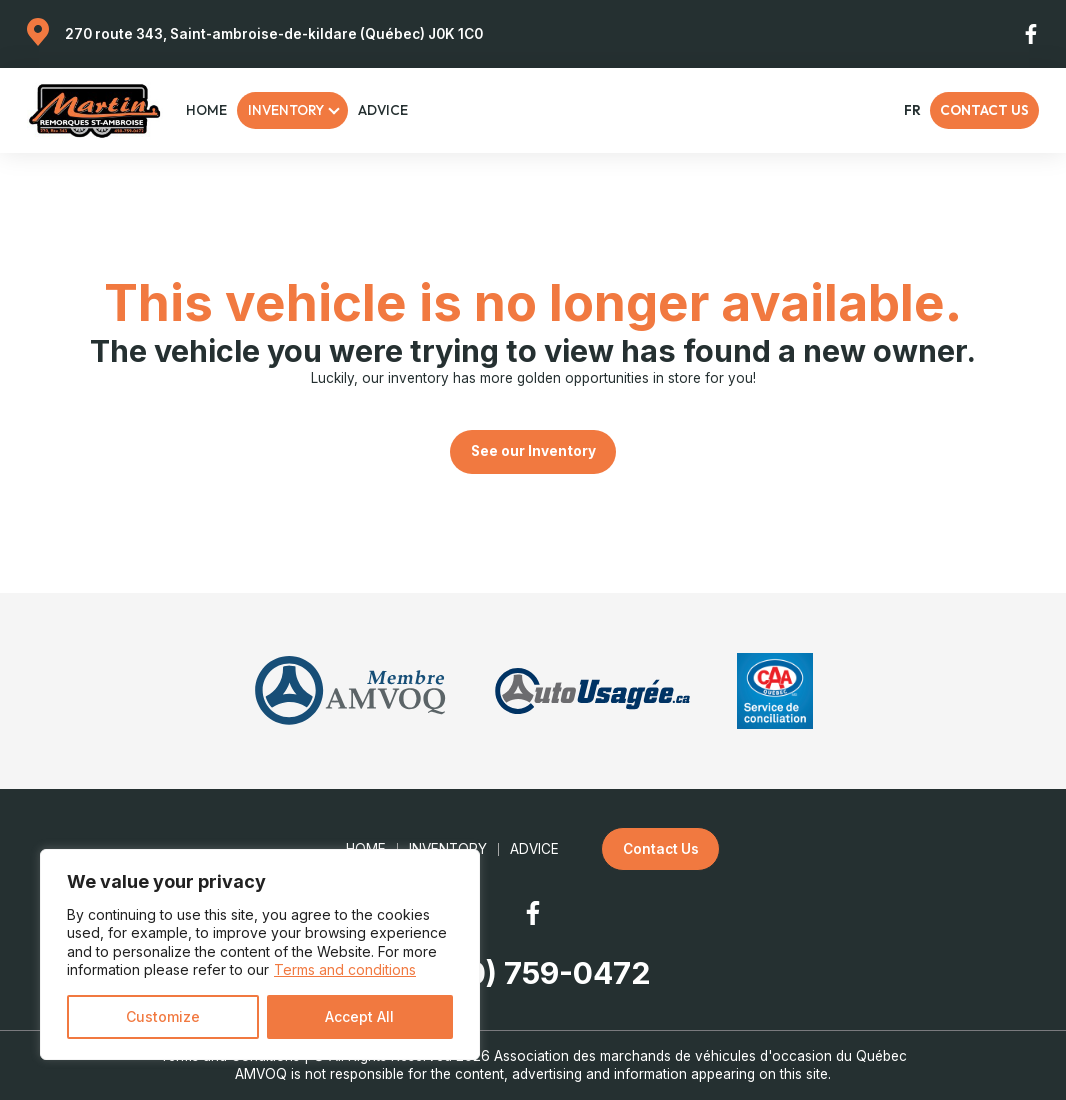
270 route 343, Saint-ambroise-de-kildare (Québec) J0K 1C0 (274, 34)
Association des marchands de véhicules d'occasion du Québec (700, 1056)
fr (912, 110)
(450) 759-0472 (533, 973)
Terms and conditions (345, 969)
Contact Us (984, 110)
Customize (163, 1016)
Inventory (286, 110)
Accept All (359, 1016)
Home (206, 110)
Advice (383, 110)
